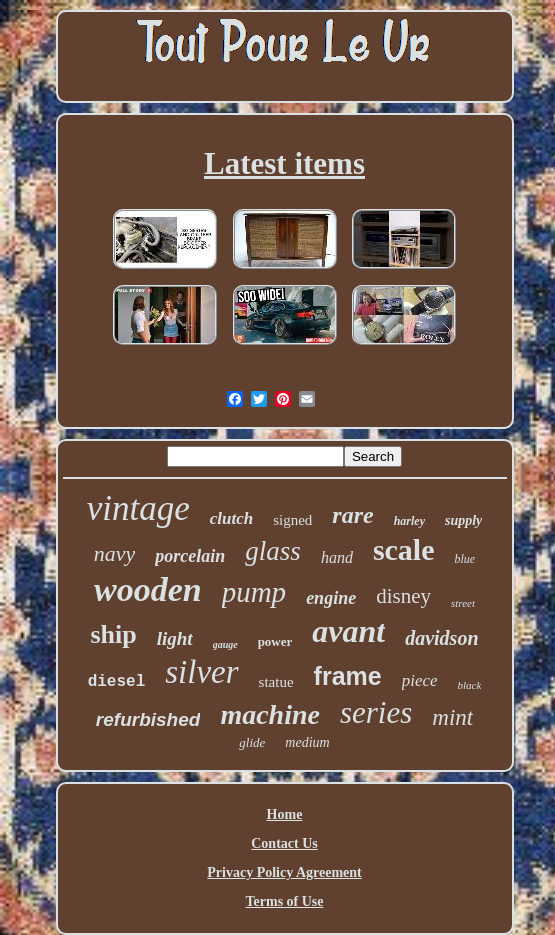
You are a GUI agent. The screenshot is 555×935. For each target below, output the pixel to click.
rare (352, 515)
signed (292, 520)
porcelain (190, 556)
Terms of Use (284, 901)
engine (331, 598)
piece (420, 680)
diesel (117, 682)
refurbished (148, 719)
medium (307, 742)
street (463, 603)
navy (115, 553)
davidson (441, 638)
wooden (148, 589)
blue (465, 559)
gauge (225, 644)
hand (337, 557)
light (175, 638)
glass (273, 551)
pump (254, 592)
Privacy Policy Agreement (284, 872)
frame (348, 676)
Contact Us (284, 843)
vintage (138, 508)
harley (409, 521)
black (470, 685)
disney (403, 596)
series (376, 712)
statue (276, 682)
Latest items (284, 163)
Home (285, 814)
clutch (231, 518)
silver (201, 672)
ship (113, 634)
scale (404, 549)
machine (270, 714)
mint (452, 717)
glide (252, 742)
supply (463, 520)
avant (348, 631)
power (275, 641)
